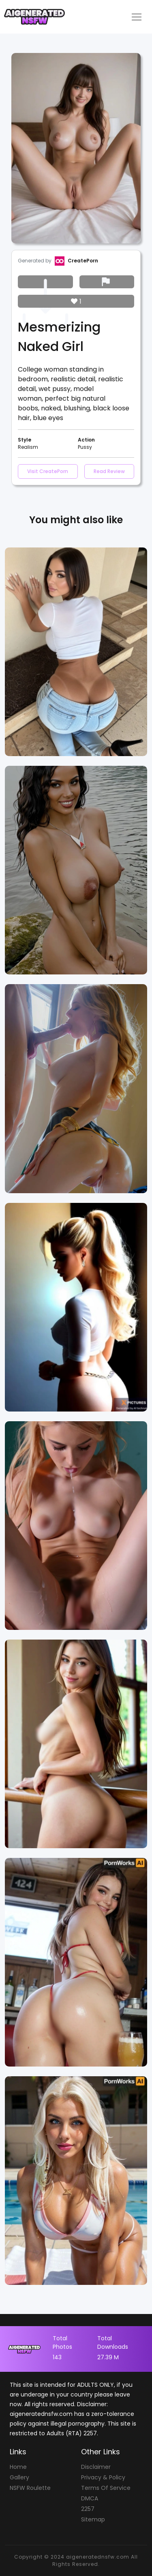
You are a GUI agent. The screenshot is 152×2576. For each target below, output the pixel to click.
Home (18, 2467)
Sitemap (93, 2519)
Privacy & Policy (103, 2477)
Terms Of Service (106, 2488)
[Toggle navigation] (136, 17)
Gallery (19, 2477)
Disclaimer (96, 2467)
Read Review (109, 471)
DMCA (89, 2498)
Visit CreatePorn (47, 471)
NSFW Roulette (30, 2488)
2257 (87, 2509)
